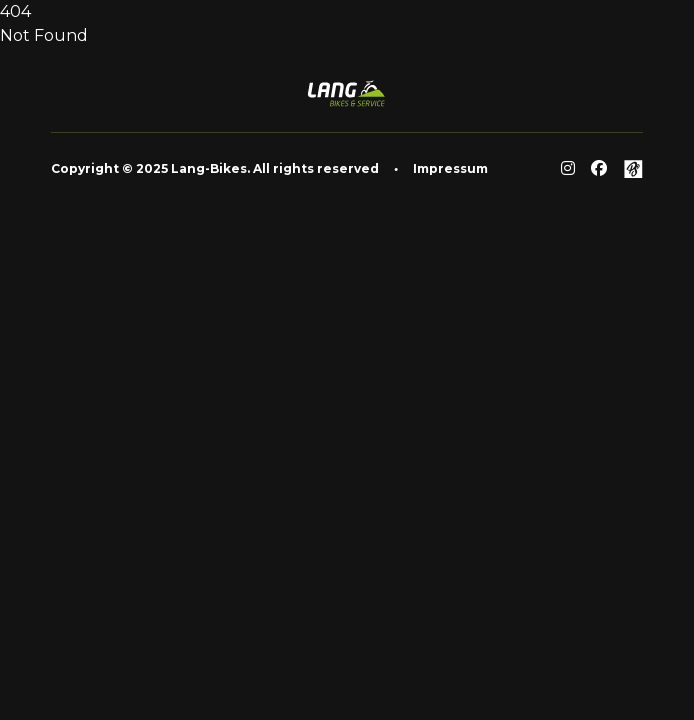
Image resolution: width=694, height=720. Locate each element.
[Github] (633, 169)
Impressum (450, 168)
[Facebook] (599, 169)
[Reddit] (568, 169)
